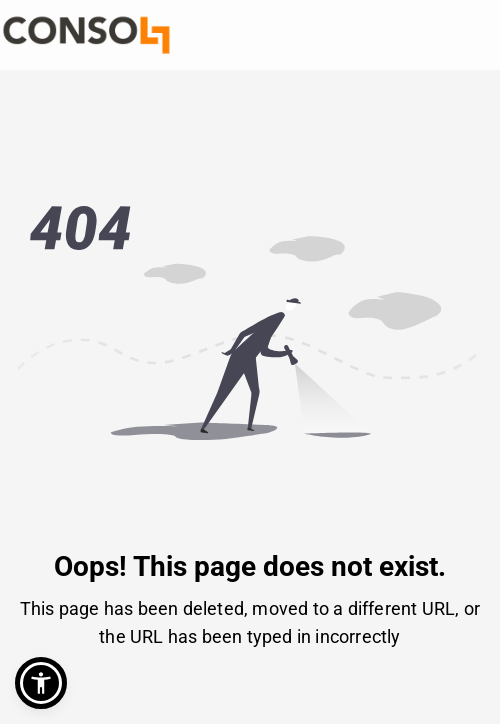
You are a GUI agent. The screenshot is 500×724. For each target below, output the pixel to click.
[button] (41, 683)
